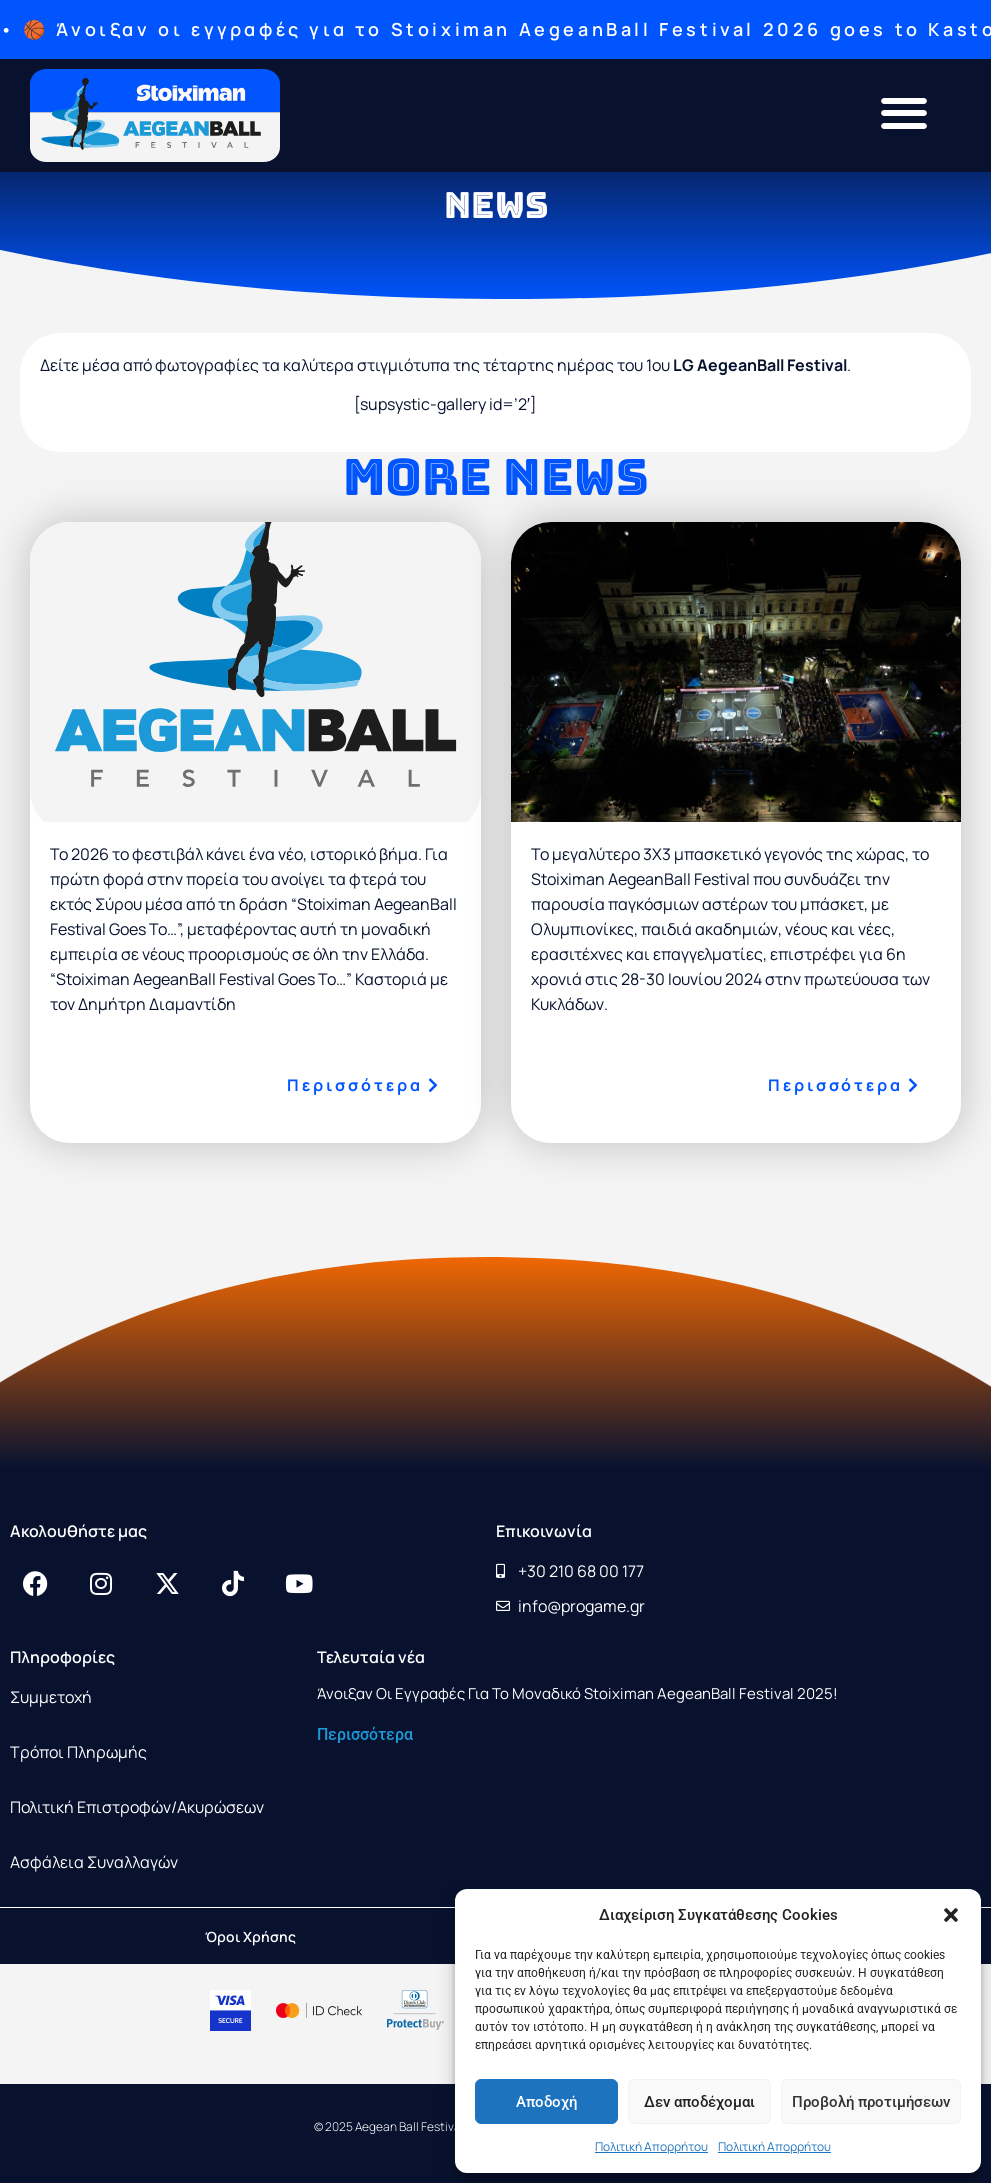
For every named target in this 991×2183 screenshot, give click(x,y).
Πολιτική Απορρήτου (651, 2146)
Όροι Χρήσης (250, 1936)
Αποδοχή (546, 2102)
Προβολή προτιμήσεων (871, 2102)
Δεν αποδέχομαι (699, 2102)
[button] (951, 1915)
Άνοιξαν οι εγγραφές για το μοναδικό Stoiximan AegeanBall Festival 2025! (577, 1693)
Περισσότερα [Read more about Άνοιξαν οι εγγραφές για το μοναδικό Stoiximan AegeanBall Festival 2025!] (365, 1734)
